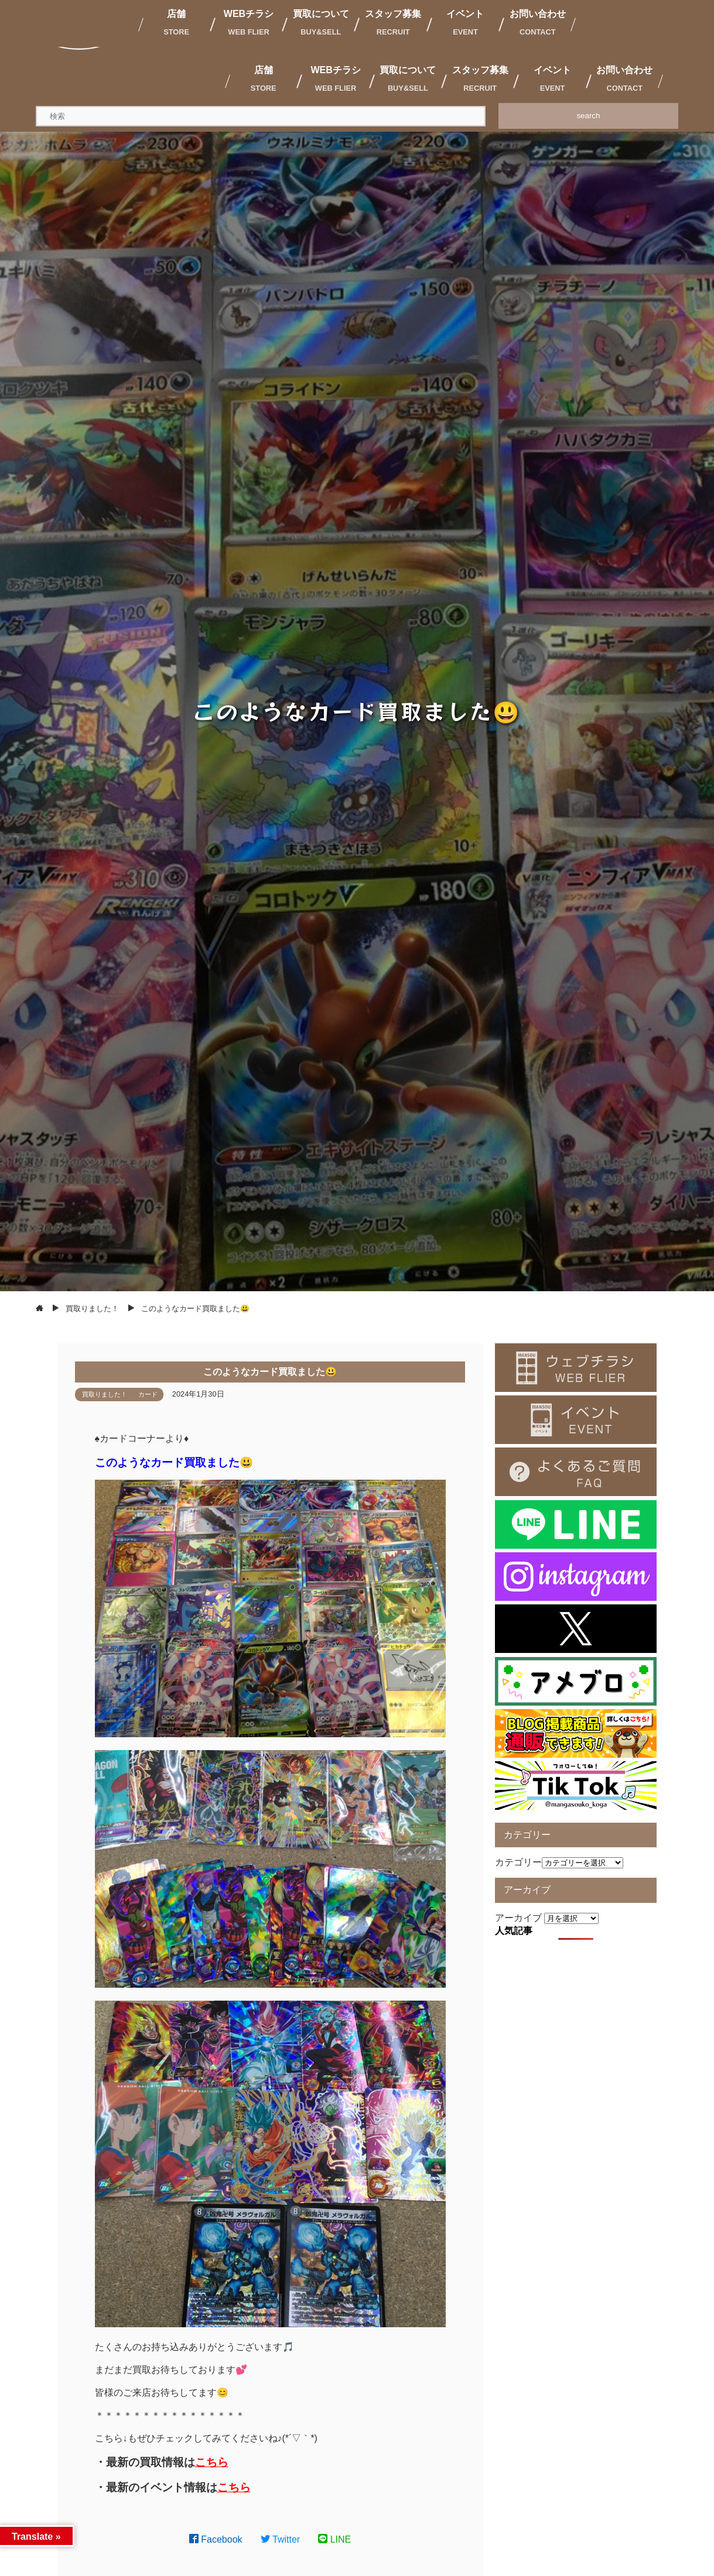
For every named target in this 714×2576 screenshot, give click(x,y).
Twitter (280, 2539)
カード (148, 1394)
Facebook (215, 2539)
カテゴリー (518, 1862)
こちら (211, 2462)
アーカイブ (518, 1918)
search (588, 115)
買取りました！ (104, 1394)
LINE (334, 2539)
